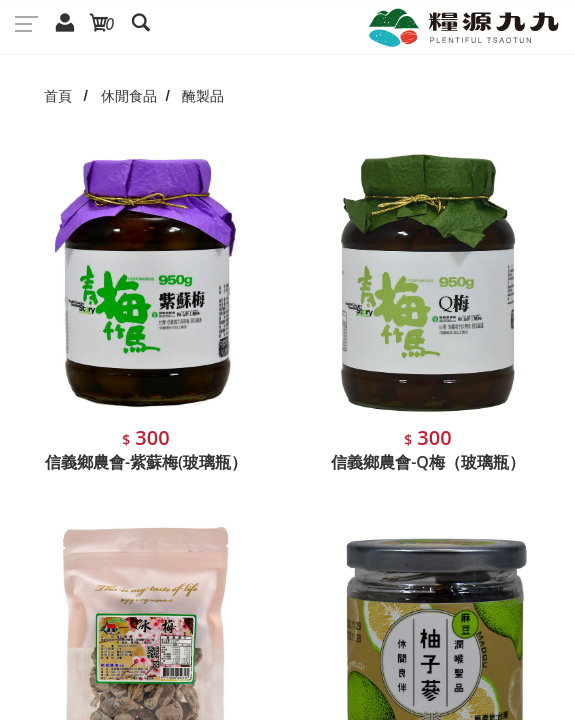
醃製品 (203, 95)
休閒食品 (129, 95)
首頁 (58, 95)
